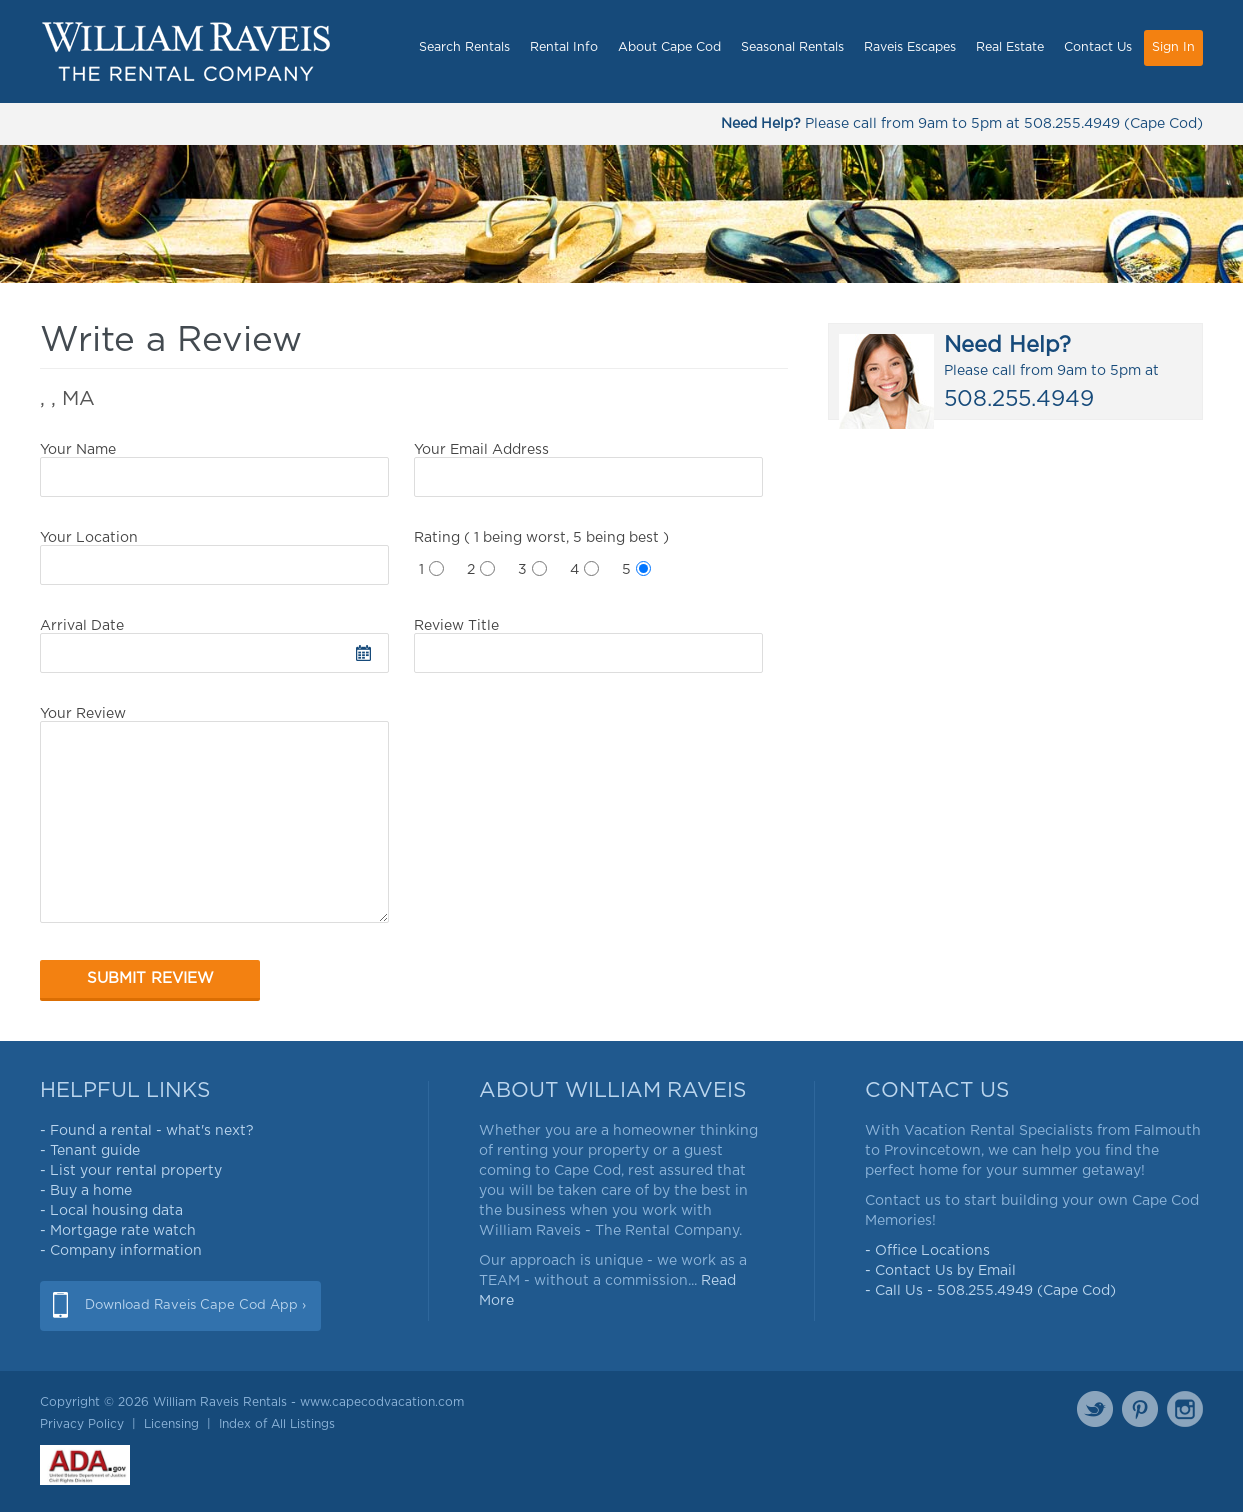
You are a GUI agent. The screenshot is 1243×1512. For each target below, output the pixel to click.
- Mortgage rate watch (118, 1231)
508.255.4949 (1072, 124)
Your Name (214, 470)
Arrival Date (214, 646)
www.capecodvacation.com (382, 1402)
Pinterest (1140, 1409)
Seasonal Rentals (792, 47)
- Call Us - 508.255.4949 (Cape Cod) (990, 1291)
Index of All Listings (277, 1424)
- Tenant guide (90, 1151)
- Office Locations (927, 1251)
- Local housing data (111, 1211)
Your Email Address (588, 470)
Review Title (588, 646)
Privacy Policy (82, 1424)
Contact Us (1098, 47)
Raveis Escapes (910, 47)
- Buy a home (86, 1191)
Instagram (1185, 1409)
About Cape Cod (669, 47)
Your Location (214, 558)
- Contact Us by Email (940, 1271)
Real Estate (1010, 47)
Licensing (171, 1424)
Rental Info (564, 47)
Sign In (1173, 47)
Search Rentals (464, 47)
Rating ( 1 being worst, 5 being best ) (541, 538)
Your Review (214, 815)
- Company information (121, 1251)
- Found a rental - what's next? (147, 1131)
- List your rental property (131, 1171)
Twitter (1095, 1409)
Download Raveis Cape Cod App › (195, 1305)
